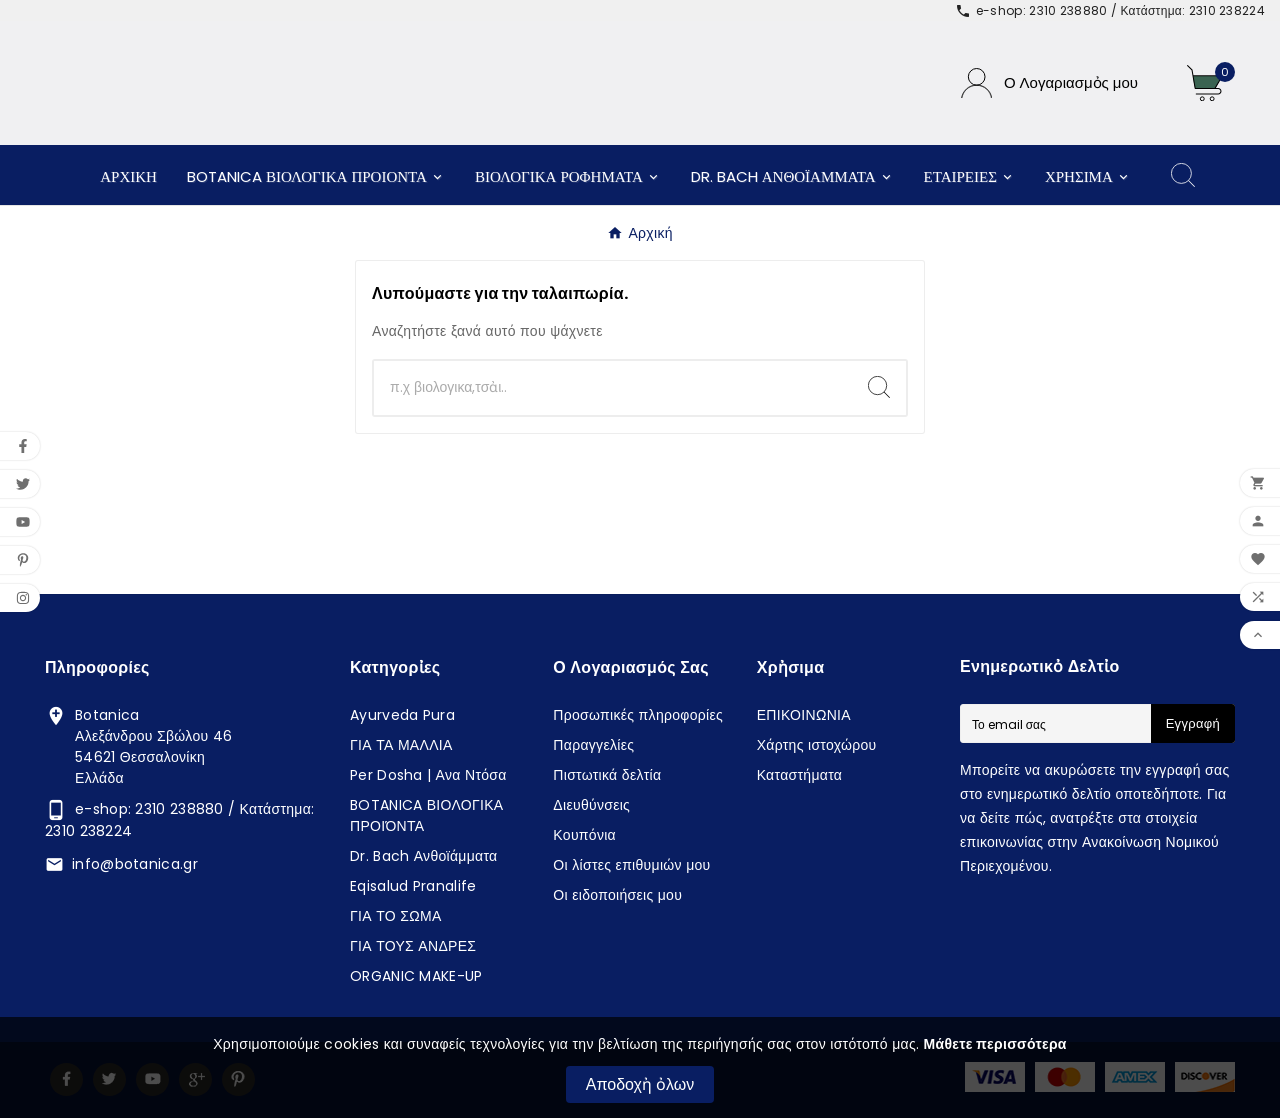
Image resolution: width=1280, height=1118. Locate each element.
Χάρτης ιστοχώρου (817, 745)
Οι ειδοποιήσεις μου (617, 895)
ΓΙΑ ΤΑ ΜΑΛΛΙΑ (401, 745)
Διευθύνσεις (591, 805)
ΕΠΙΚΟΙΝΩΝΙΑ (804, 715)
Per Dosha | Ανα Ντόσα (428, 775)
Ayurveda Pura (402, 715)
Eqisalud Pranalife (413, 886)
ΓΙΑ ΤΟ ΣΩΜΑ (396, 916)
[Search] (879, 387)
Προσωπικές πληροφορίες (638, 715)
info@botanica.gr (135, 864)
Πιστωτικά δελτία (607, 775)
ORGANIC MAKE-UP (416, 976)
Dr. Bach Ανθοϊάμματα (424, 856)
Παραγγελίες (593, 745)
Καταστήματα (800, 775)
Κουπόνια (584, 835)
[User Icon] (1049, 83)
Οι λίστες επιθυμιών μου (631, 865)
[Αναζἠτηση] (613, 388)
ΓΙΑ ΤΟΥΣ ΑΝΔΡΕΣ (413, 946)
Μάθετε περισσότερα (995, 1044)
